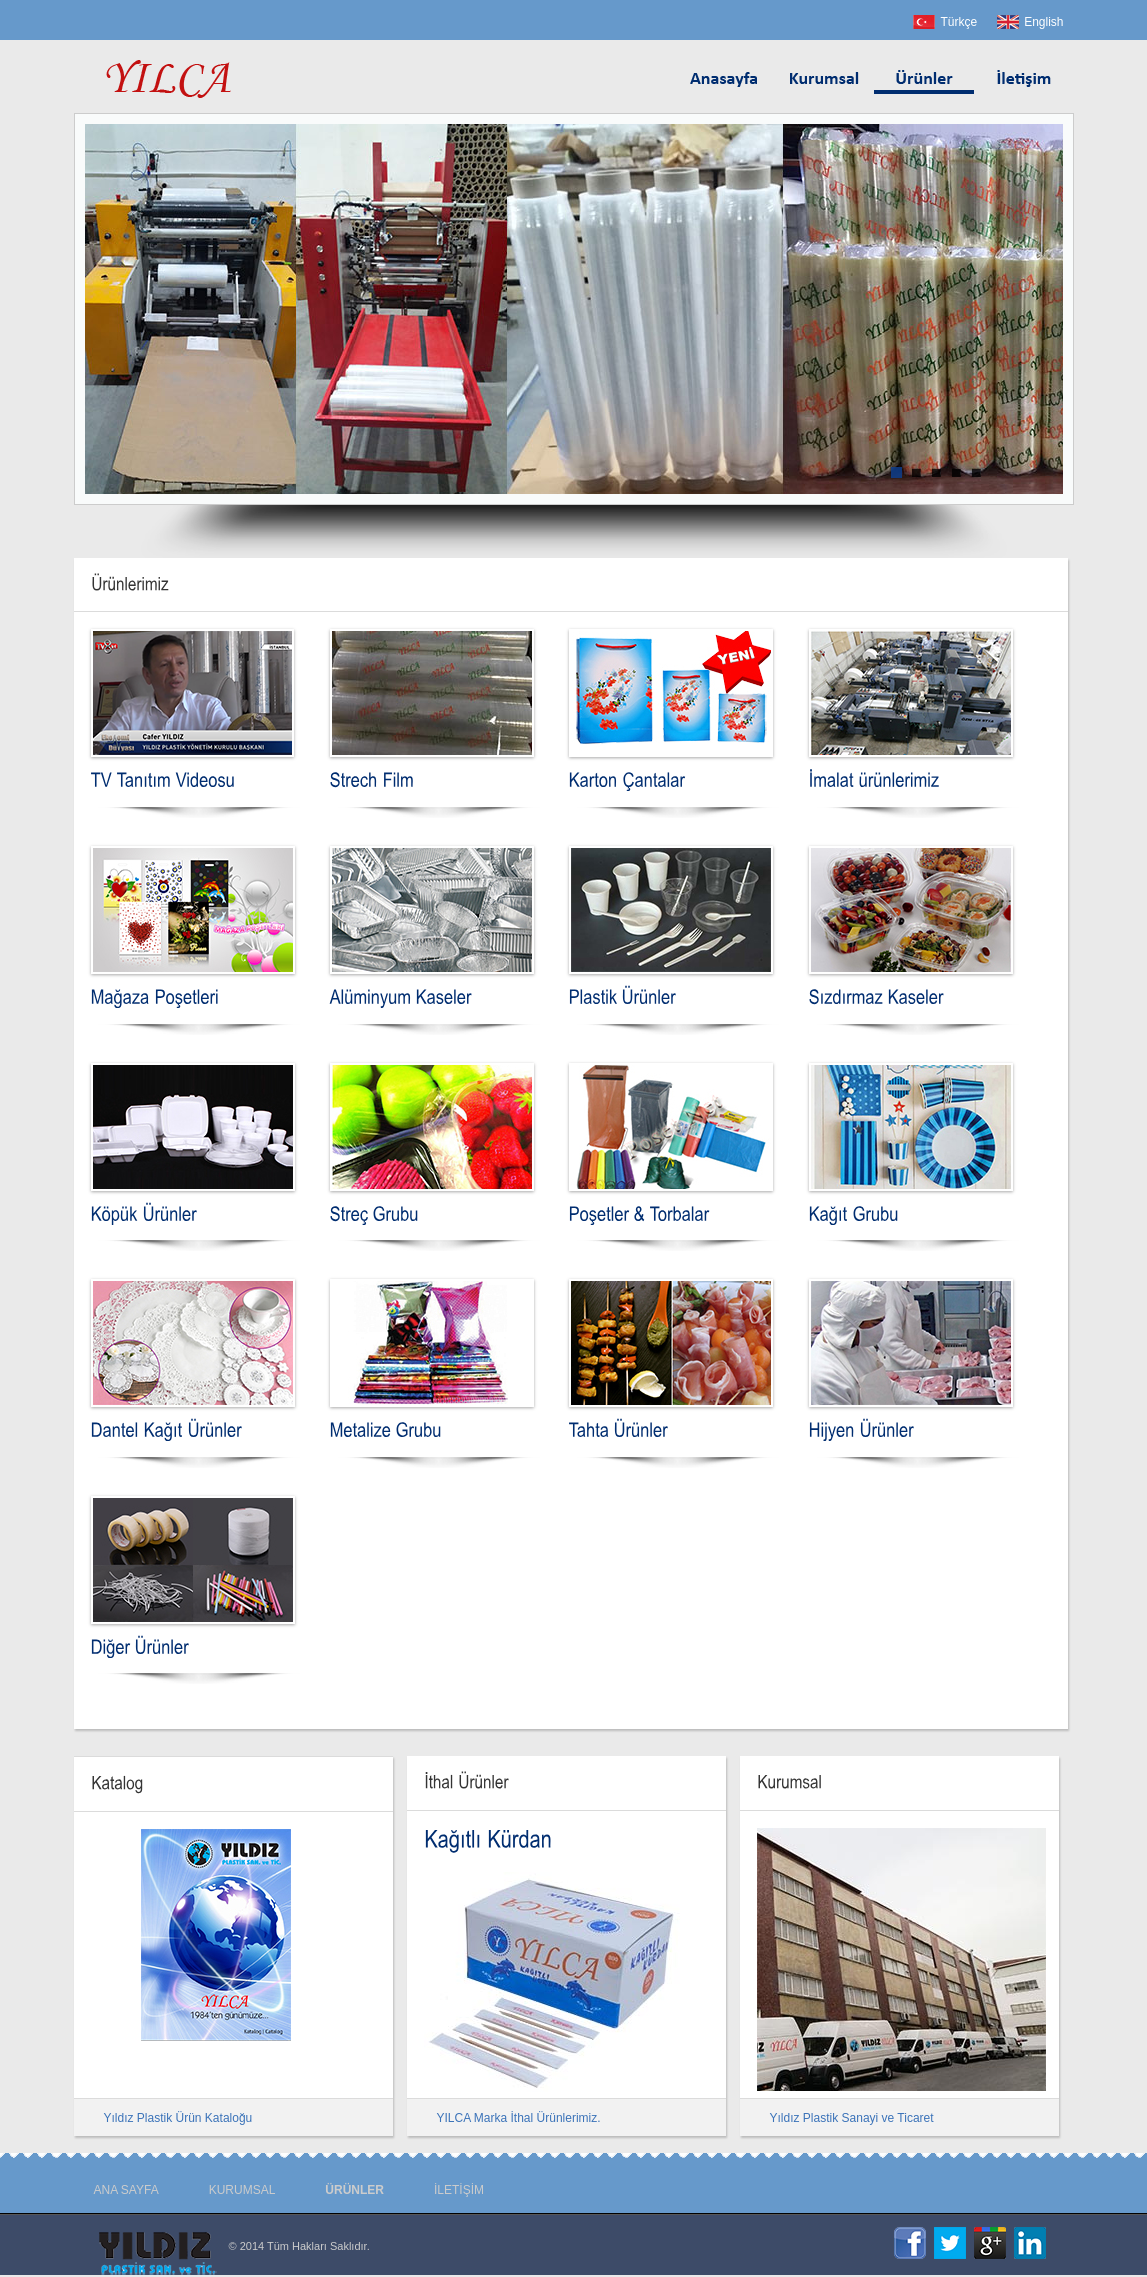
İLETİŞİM (459, 2190)
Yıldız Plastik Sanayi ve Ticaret (852, 2118)
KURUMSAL (242, 2190)
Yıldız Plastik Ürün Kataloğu (178, 2118)
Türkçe (958, 22)
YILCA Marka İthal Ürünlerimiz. (519, 2118)
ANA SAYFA (126, 2190)
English (1043, 22)
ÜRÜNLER (354, 2190)
